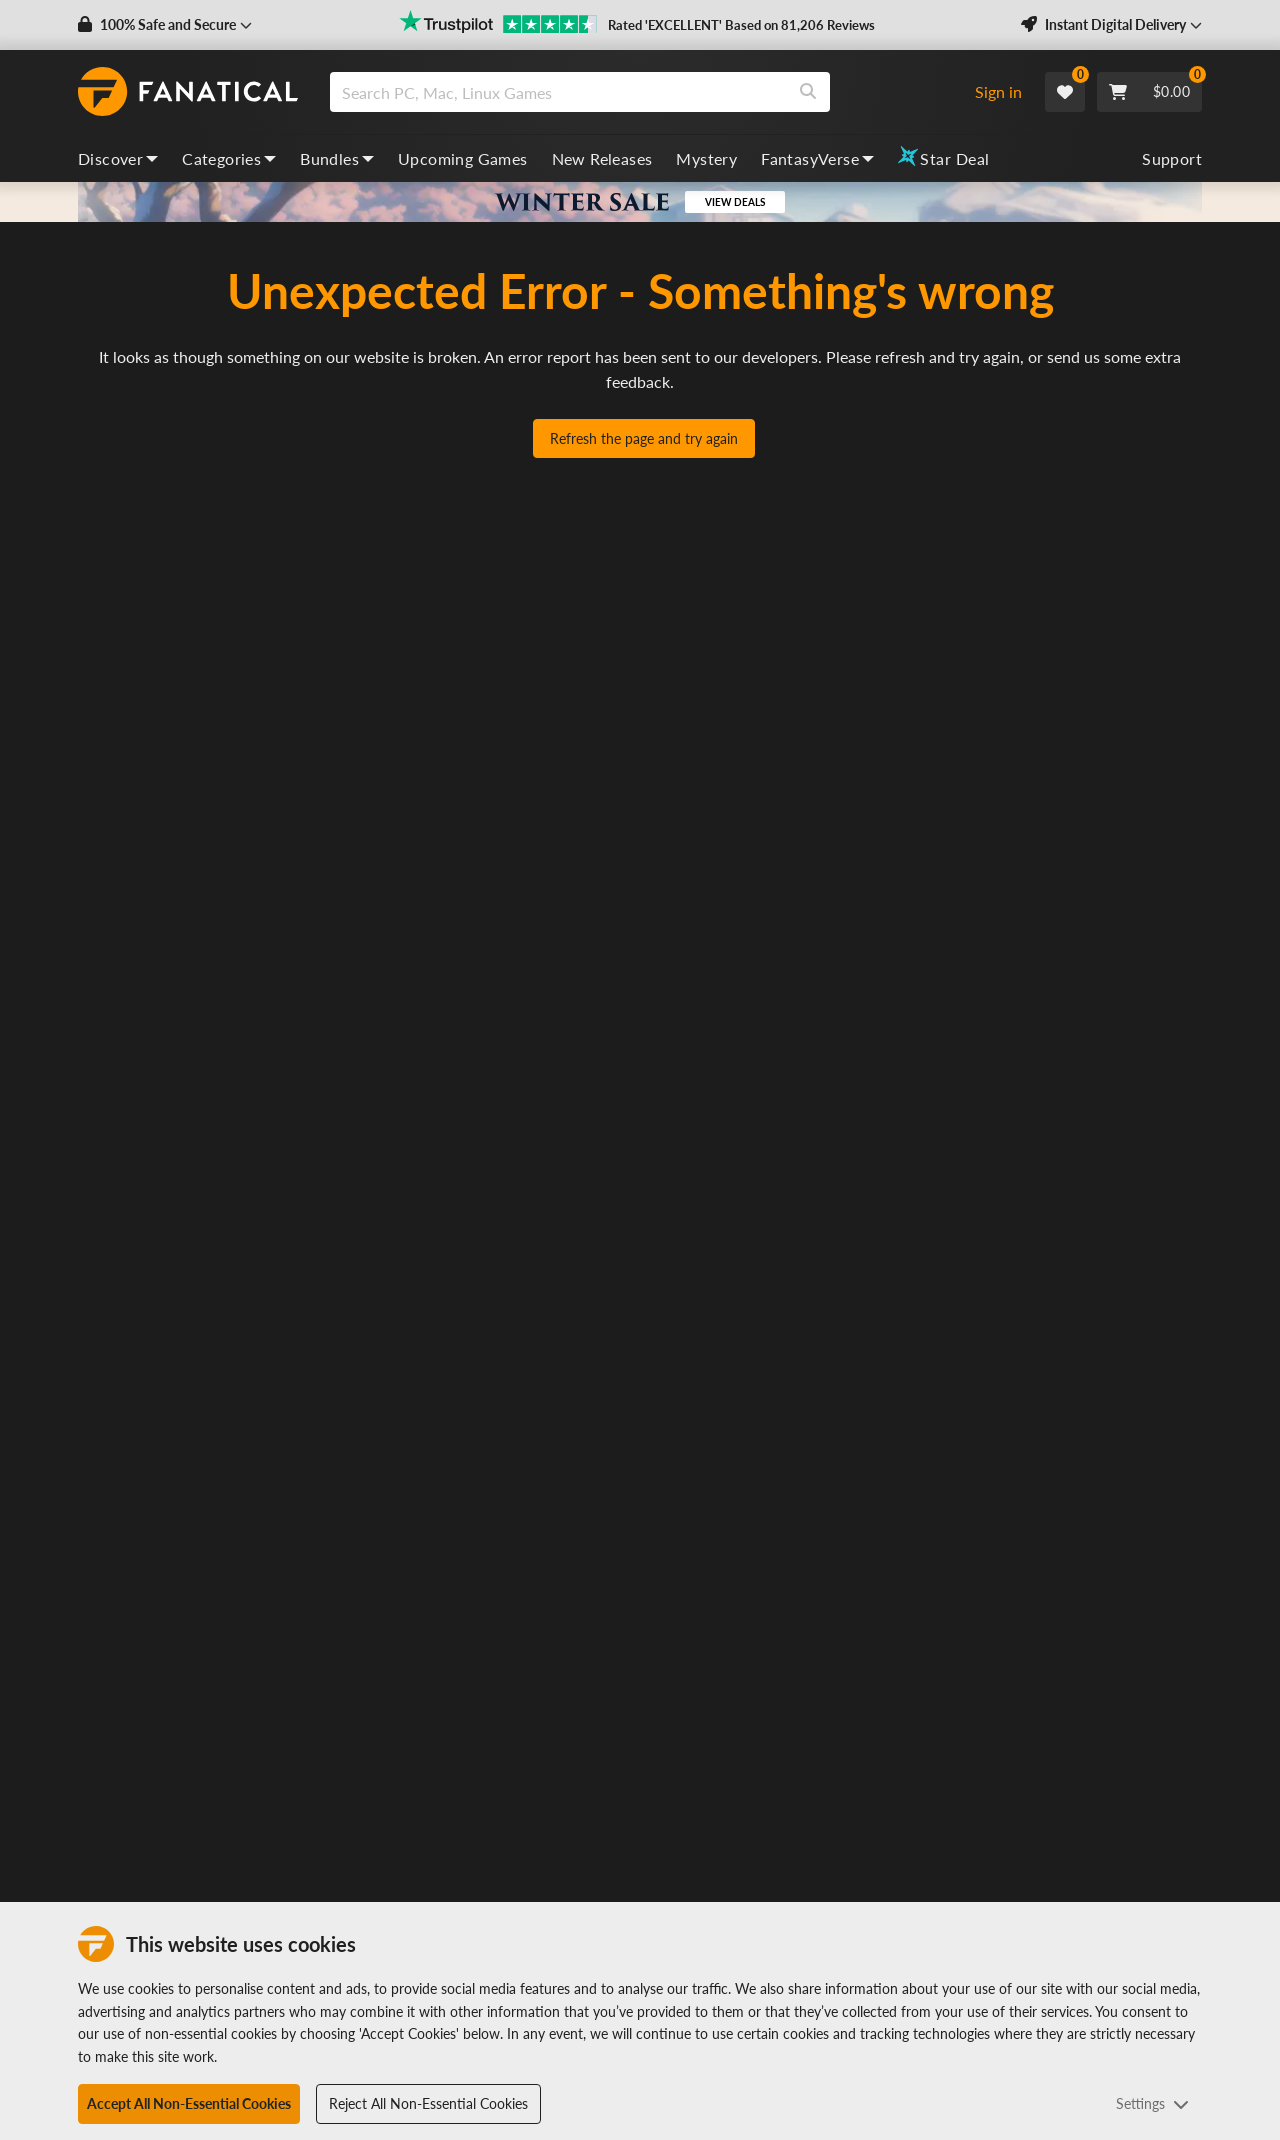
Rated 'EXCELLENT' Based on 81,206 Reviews (741, 25)
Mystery (706, 158)
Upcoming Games (463, 158)
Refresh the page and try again (644, 438)
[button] (165, 25)
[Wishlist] (1065, 92)
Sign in (998, 91)
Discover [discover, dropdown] (118, 158)
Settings (1152, 2103)
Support (1172, 158)
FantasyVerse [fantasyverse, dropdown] (817, 158)
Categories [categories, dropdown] (229, 158)
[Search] (808, 92)
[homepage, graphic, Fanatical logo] (188, 92)
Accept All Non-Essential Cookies (189, 2103)
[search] (558, 92)
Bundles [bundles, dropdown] (337, 158)
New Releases (602, 158)
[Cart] (1149, 92)
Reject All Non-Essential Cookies (428, 2103)
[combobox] (643, 92)
